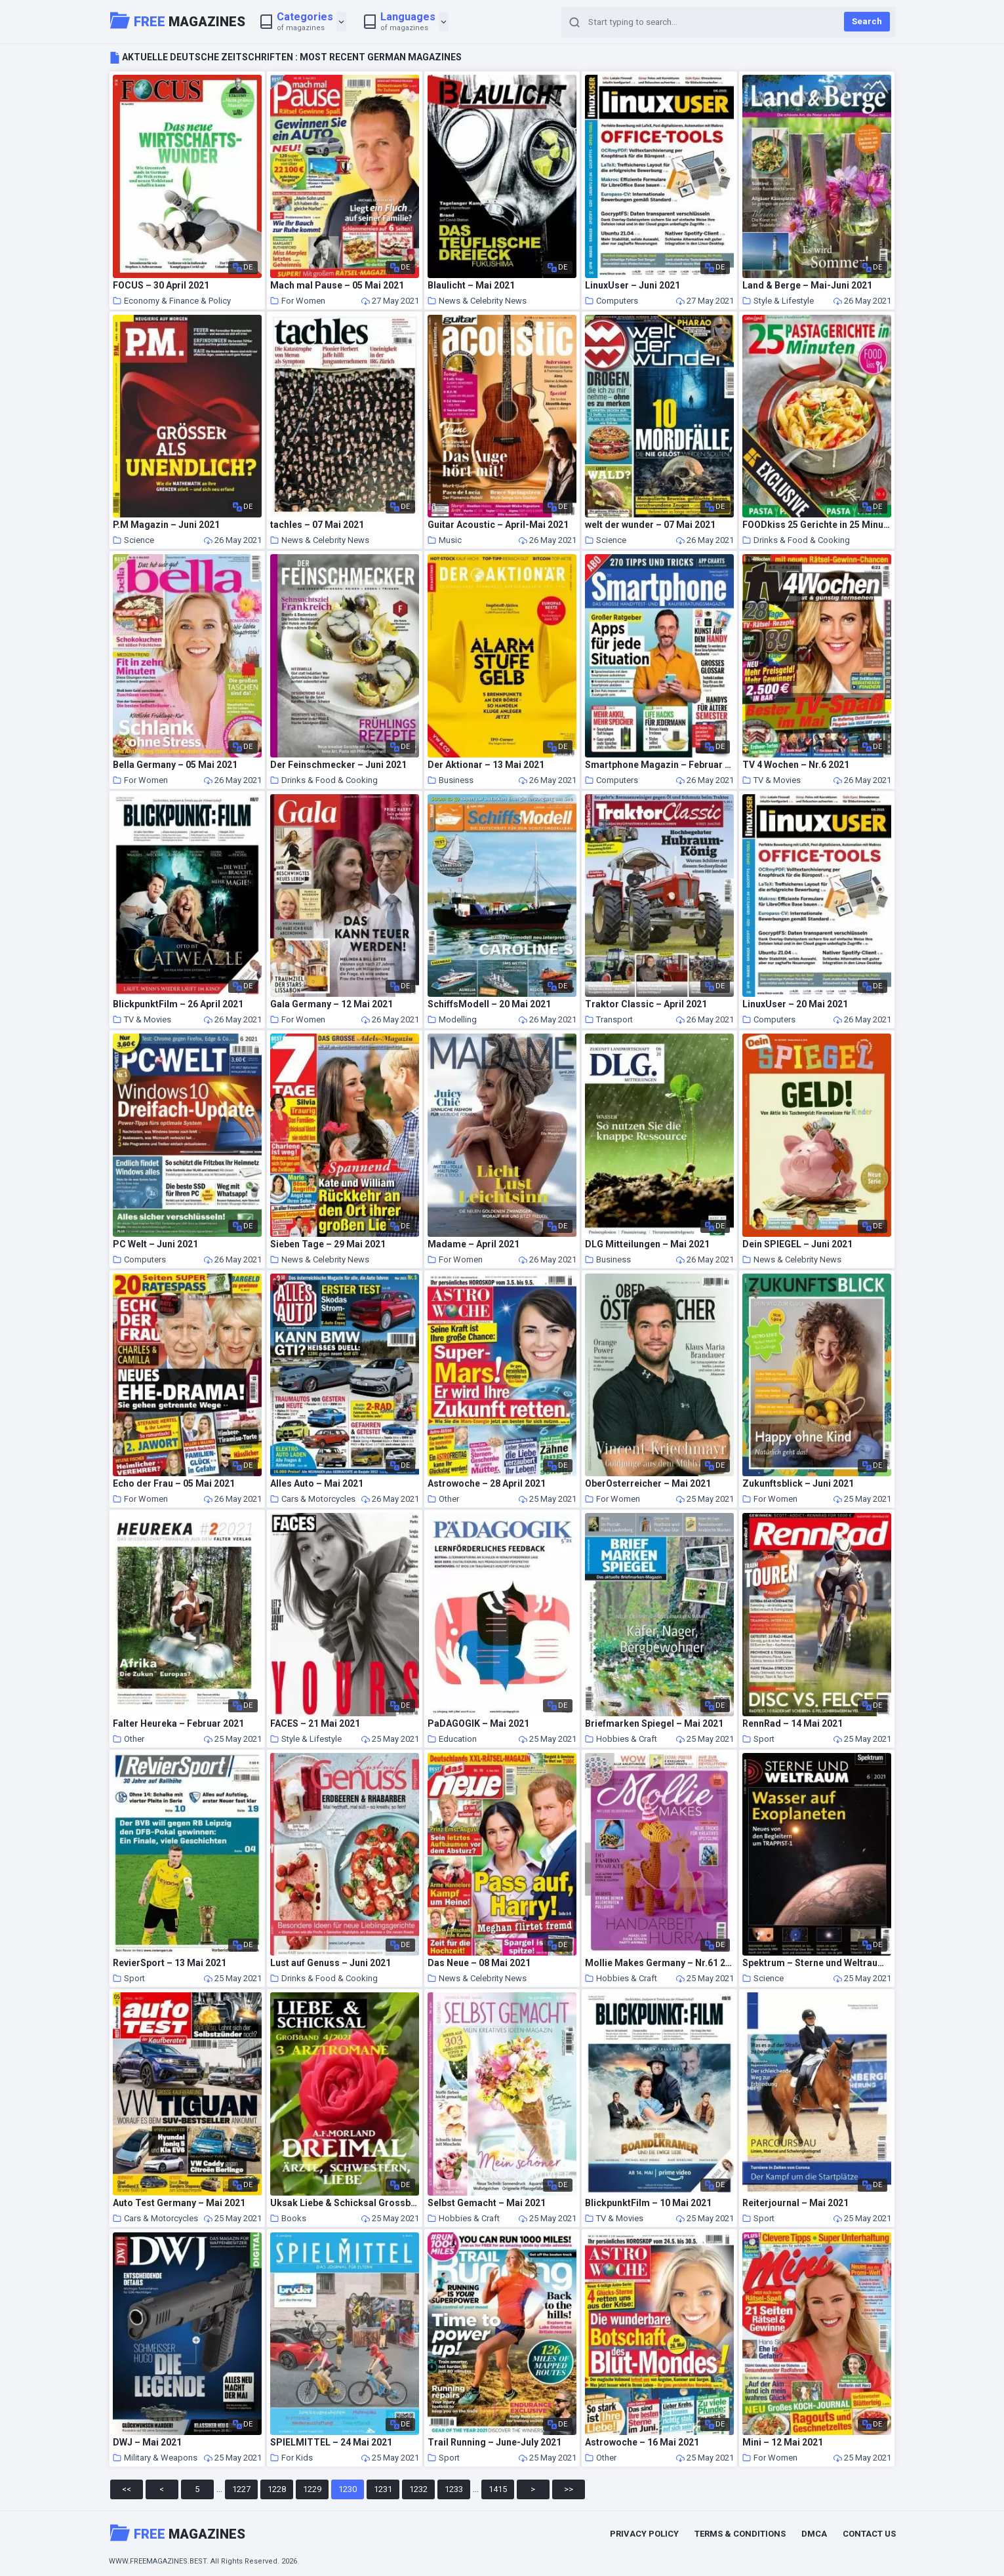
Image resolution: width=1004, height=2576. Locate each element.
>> (568, 2489)
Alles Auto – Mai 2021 (316, 1484)
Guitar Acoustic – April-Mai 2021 (498, 525)
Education (452, 1739)
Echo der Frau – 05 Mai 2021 (174, 1484)
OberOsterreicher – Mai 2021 (648, 1484)
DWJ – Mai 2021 (147, 2442)
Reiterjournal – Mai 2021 (795, 2203)
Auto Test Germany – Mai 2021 (179, 2203)
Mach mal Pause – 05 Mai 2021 (337, 286)
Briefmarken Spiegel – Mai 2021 (654, 1724)
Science (133, 540)
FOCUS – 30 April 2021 (161, 286)
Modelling (452, 1019)
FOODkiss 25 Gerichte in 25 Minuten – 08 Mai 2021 (817, 525)
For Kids (291, 2458)
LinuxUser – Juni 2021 (632, 286)
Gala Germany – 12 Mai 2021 (331, 1004)
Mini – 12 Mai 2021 (782, 2442)
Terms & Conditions (740, 2534)
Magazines (177, 20)
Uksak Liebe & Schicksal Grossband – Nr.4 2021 (345, 2203)
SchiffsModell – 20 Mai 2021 (489, 1004)
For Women (297, 301)
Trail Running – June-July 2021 (494, 2442)
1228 (277, 2489)
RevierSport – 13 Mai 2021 (169, 1963)
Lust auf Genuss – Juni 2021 (330, 1963)
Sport (758, 1739)
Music (445, 540)
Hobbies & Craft (621, 1739)
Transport (609, 1019)
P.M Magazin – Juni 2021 (166, 525)
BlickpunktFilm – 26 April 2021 (178, 1004)
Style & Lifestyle (778, 301)
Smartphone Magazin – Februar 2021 (659, 765)
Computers (611, 301)
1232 (418, 2489)
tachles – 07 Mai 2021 (317, 525)
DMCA (814, 2534)
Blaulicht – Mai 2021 (471, 286)
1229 (312, 2489)
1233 (454, 2489)
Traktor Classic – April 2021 (646, 1004)
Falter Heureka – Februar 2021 (178, 1724)
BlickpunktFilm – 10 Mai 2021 (648, 2203)
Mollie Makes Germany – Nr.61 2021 (659, 1963)
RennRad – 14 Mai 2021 (792, 1724)
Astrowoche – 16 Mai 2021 (642, 2442)
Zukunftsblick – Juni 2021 (798, 1484)
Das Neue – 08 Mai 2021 (479, 1963)
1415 (498, 2489)
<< (126, 2489)
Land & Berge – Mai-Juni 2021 (807, 286)
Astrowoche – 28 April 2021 (487, 1484)
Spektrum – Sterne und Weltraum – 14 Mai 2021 (817, 1963)
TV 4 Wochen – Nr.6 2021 (795, 765)
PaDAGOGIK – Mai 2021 (478, 1724)
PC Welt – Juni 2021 (155, 1244)
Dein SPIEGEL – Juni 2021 (797, 1244)
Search (867, 21)
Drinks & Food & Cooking (796, 540)
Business (450, 780)
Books (288, 2218)
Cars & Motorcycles (312, 1499)
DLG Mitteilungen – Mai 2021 (647, 1244)
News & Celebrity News (477, 301)
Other (443, 1499)
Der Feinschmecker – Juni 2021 (338, 765)
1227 (241, 2489)
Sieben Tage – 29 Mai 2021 (328, 1244)
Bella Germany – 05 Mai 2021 (175, 765)
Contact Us (869, 2534)
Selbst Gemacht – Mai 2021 (487, 2203)
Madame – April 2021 (473, 1244)
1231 (383, 2489)
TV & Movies (771, 780)
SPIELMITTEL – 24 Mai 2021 (331, 2442)
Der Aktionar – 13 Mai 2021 (486, 765)
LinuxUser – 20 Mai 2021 (795, 1004)
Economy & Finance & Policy (172, 301)
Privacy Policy (644, 2534)
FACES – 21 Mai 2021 (315, 1724)
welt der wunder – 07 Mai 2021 (650, 525)
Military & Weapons (155, 2458)
